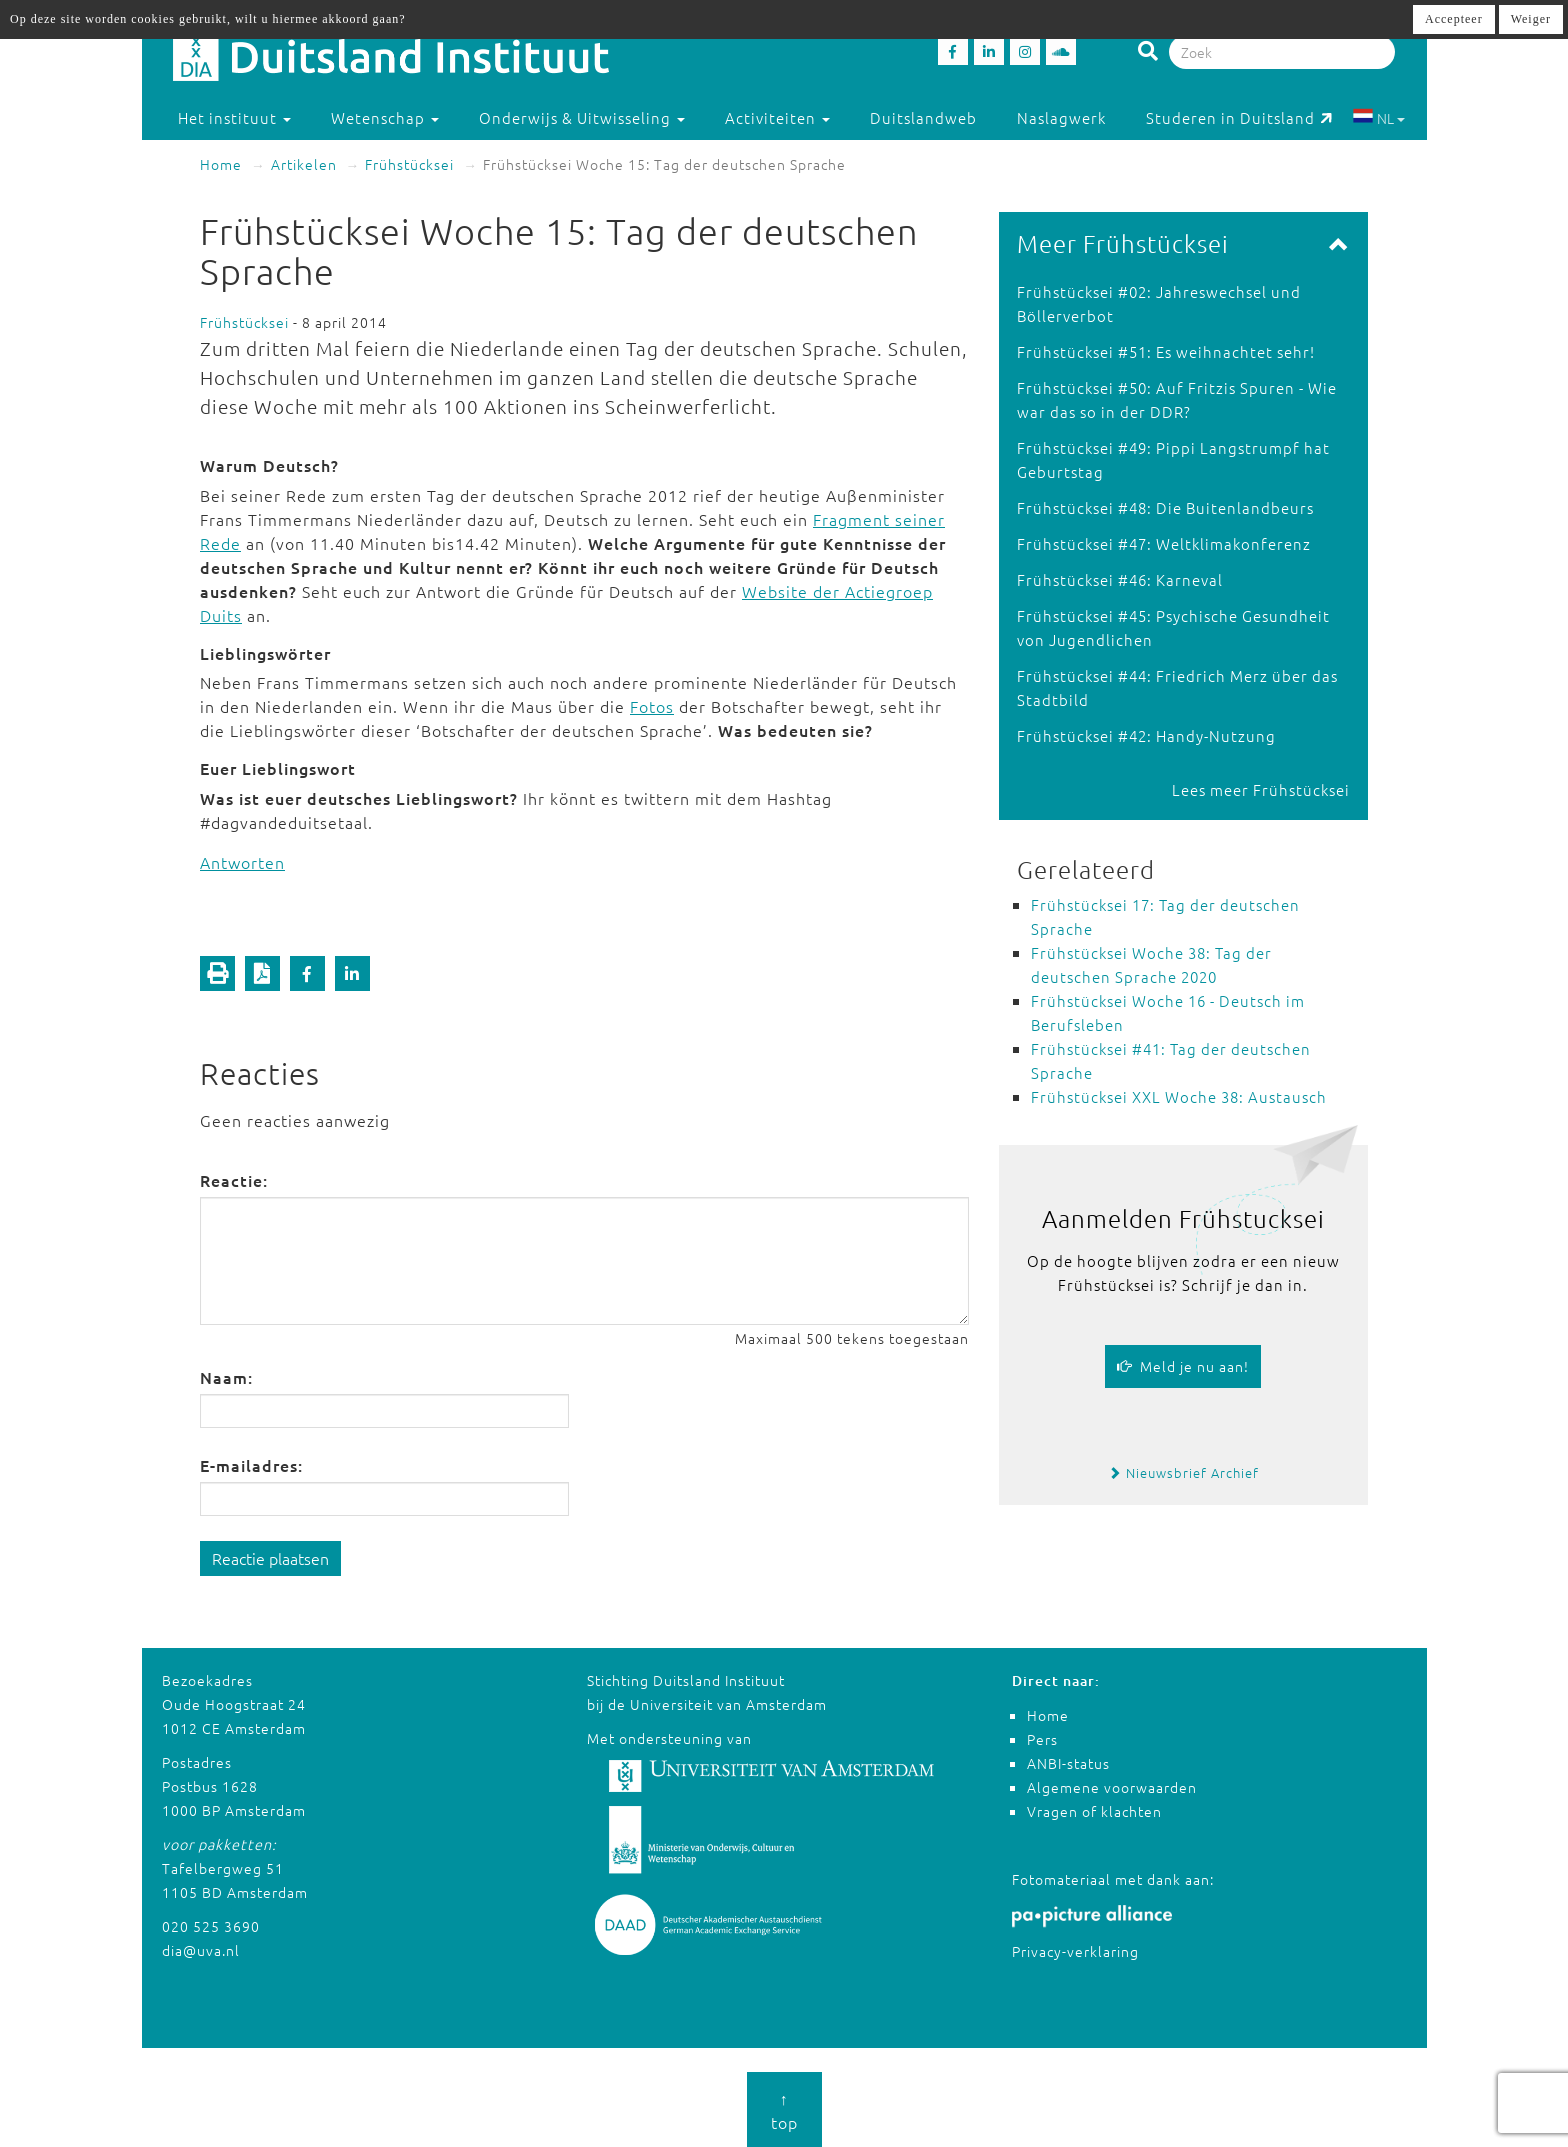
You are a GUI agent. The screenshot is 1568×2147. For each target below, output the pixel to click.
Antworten (242, 862)
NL (1378, 118)
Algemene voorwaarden (1112, 1787)
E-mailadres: (251, 1465)
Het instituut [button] (234, 117)
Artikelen (304, 164)
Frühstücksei (409, 164)
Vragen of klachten (1094, 1811)
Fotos (652, 706)
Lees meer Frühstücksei (1261, 789)
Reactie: (234, 1180)
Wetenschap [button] (385, 117)
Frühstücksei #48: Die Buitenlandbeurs (1165, 507)
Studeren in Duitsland (1239, 117)
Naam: (226, 1377)
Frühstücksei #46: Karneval (1120, 579)
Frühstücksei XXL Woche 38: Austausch (1179, 1096)
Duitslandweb (923, 117)
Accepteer (1454, 19)
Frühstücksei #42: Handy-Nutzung (1146, 735)
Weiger (1531, 19)
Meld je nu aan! (1183, 1366)
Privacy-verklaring (1075, 1951)
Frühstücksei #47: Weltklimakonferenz (1164, 543)
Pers (1042, 1739)
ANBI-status (1068, 1763)
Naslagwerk (1061, 117)
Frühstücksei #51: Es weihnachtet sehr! (1166, 351)
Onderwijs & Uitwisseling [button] (582, 117)
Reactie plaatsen (270, 1558)
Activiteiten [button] (777, 117)
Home (221, 164)
